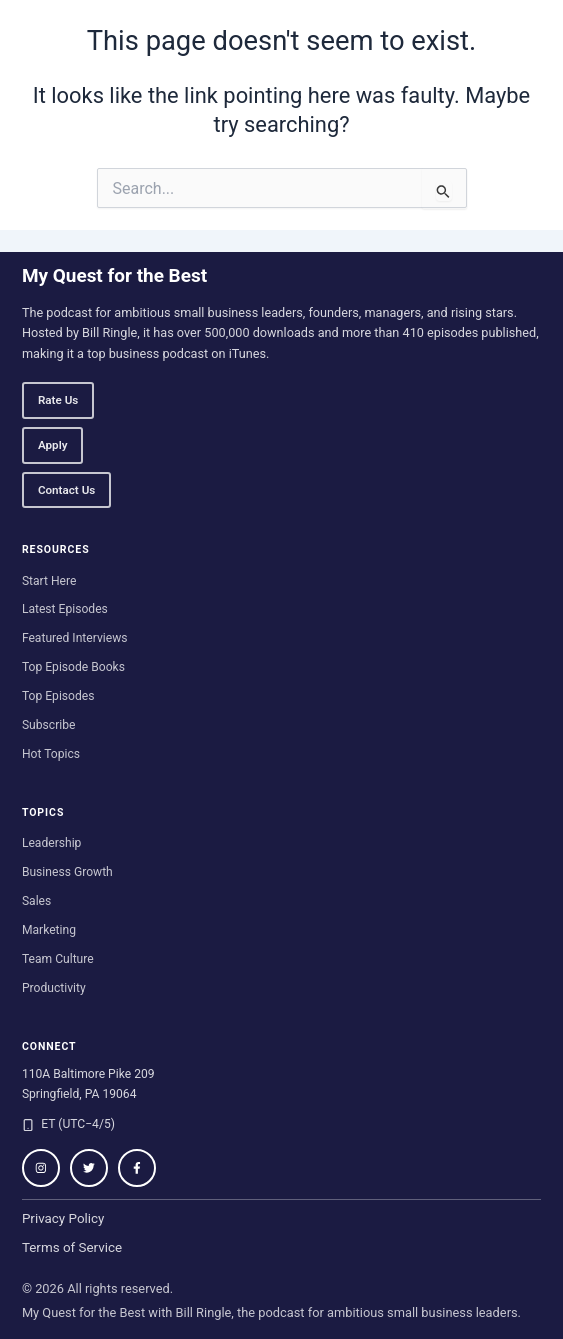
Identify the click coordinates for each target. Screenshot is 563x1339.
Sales (36, 901)
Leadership (52, 843)
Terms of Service (72, 1247)
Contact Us (66, 490)
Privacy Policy (63, 1218)
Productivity (54, 988)
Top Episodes (58, 696)
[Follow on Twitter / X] (89, 1168)
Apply (53, 445)
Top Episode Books (73, 667)
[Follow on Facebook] (137, 1168)
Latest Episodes (65, 609)
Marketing (49, 930)
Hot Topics (51, 754)
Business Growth (67, 872)
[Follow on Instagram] (41, 1168)
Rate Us (58, 400)
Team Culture (58, 959)
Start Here (49, 581)
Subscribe (49, 725)
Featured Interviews (75, 638)
